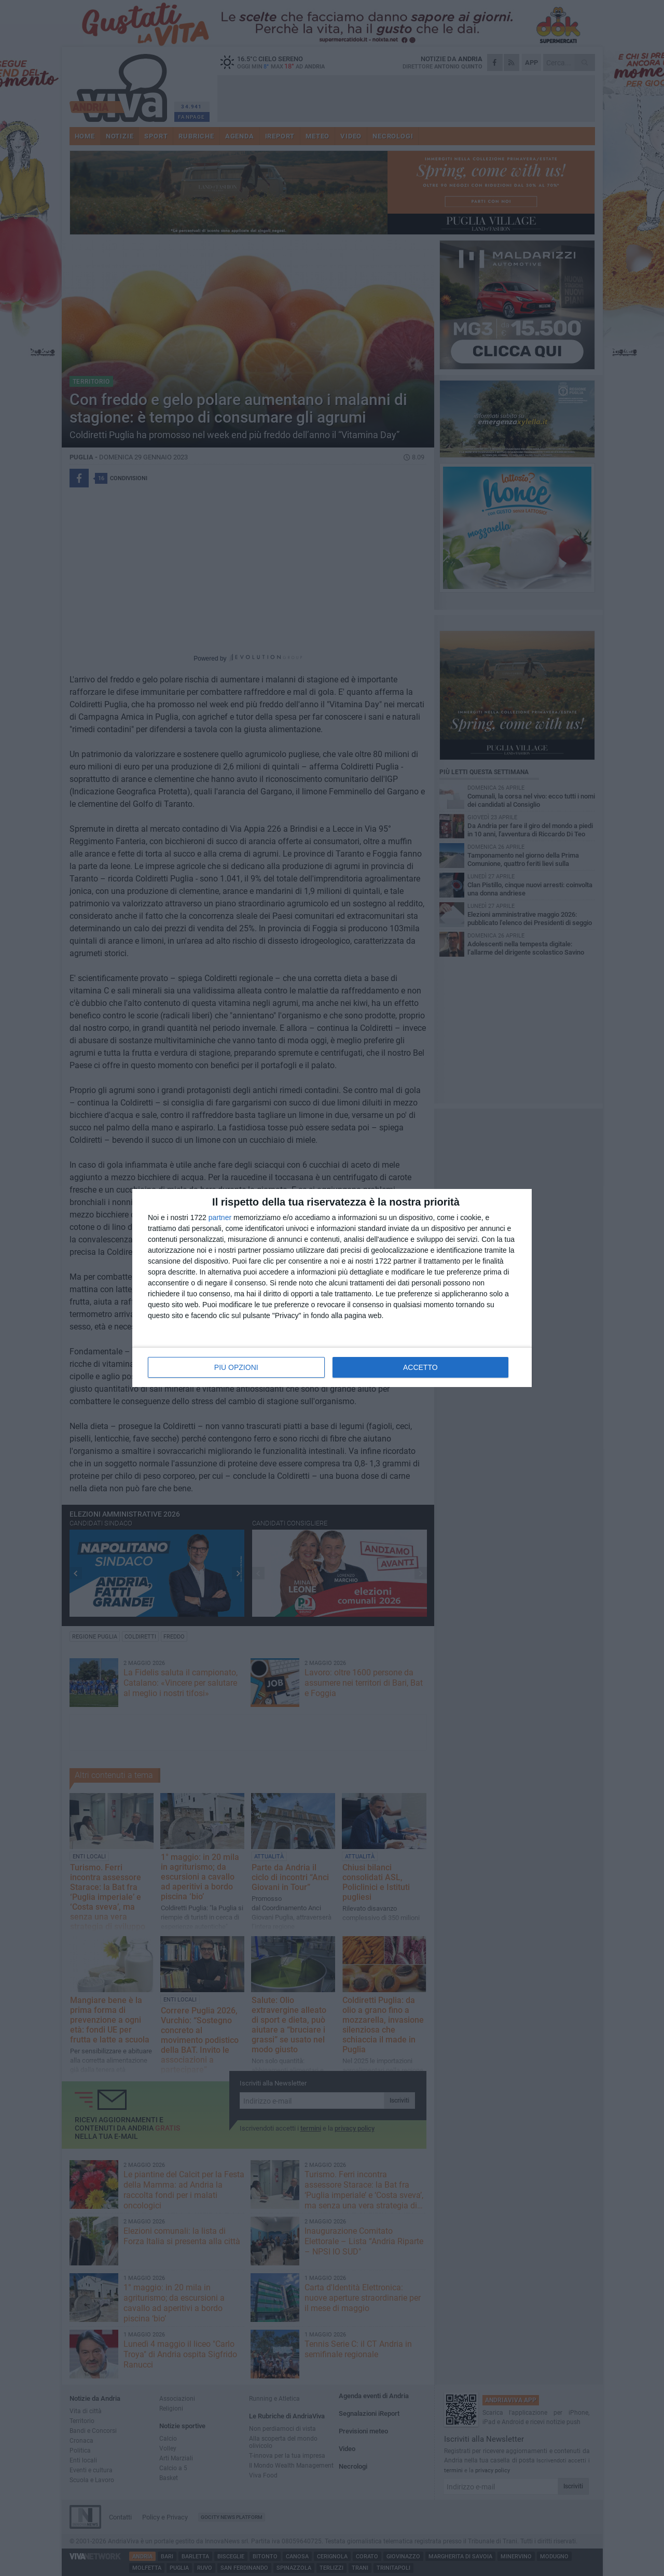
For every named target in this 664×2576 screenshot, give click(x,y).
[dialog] (332, 1288)
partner (220, 1217)
